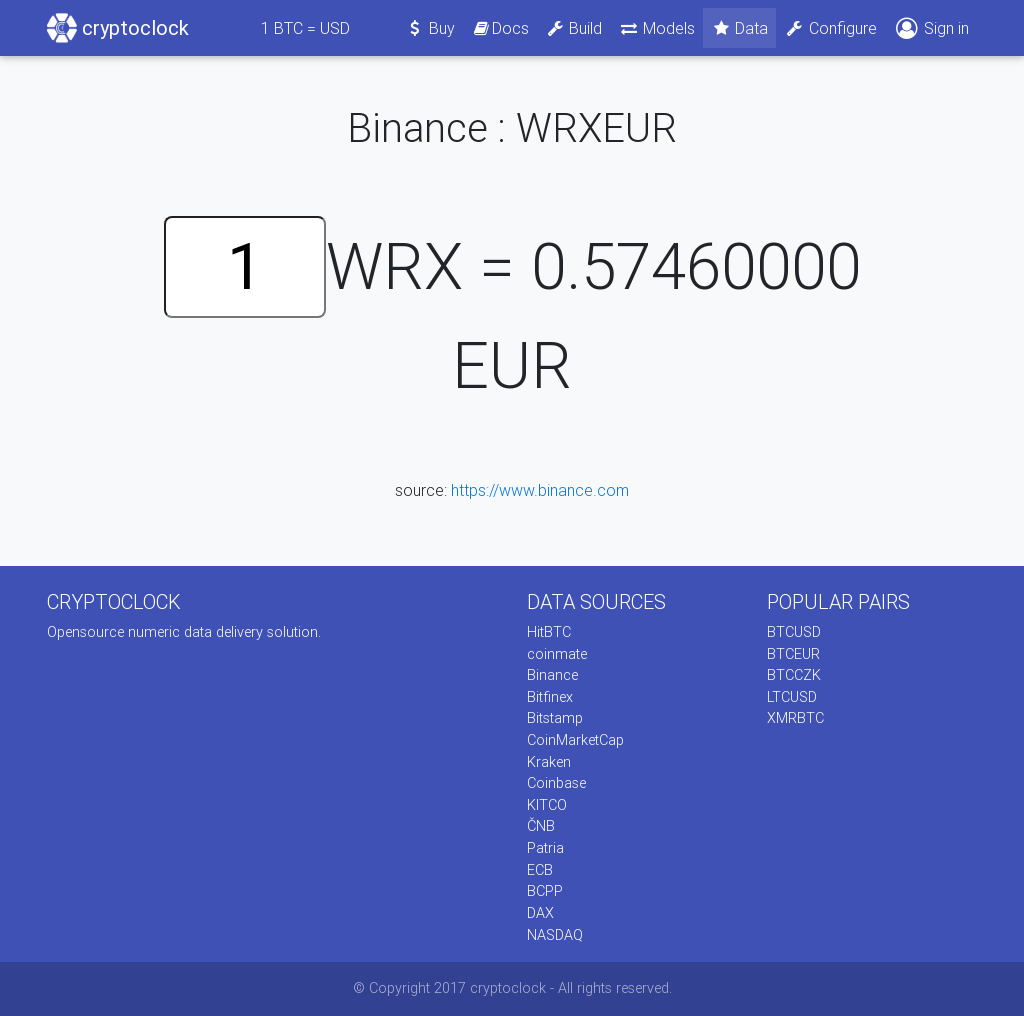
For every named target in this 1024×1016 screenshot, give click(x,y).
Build (574, 28)
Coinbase (556, 783)
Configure (830, 28)
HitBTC (549, 632)
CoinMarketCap (575, 740)
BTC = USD (305, 28)
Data (740, 28)
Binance (552, 675)
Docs (500, 28)
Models (656, 28)
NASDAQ (555, 935)
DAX (540, 913)
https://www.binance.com (540, 490)
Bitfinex (550, 697)
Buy (430, 28)
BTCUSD (794, 632)
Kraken (549, 762)
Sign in (931, 28)
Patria (545, 848)
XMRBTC (795, 718)
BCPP (545, 891)
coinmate (557, 654)
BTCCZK (794, 675)
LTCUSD (792, 697)
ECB (540, 870)
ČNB (541, 826)
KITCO (547, 805)
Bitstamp (555, 718)
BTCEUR (793, 654)
